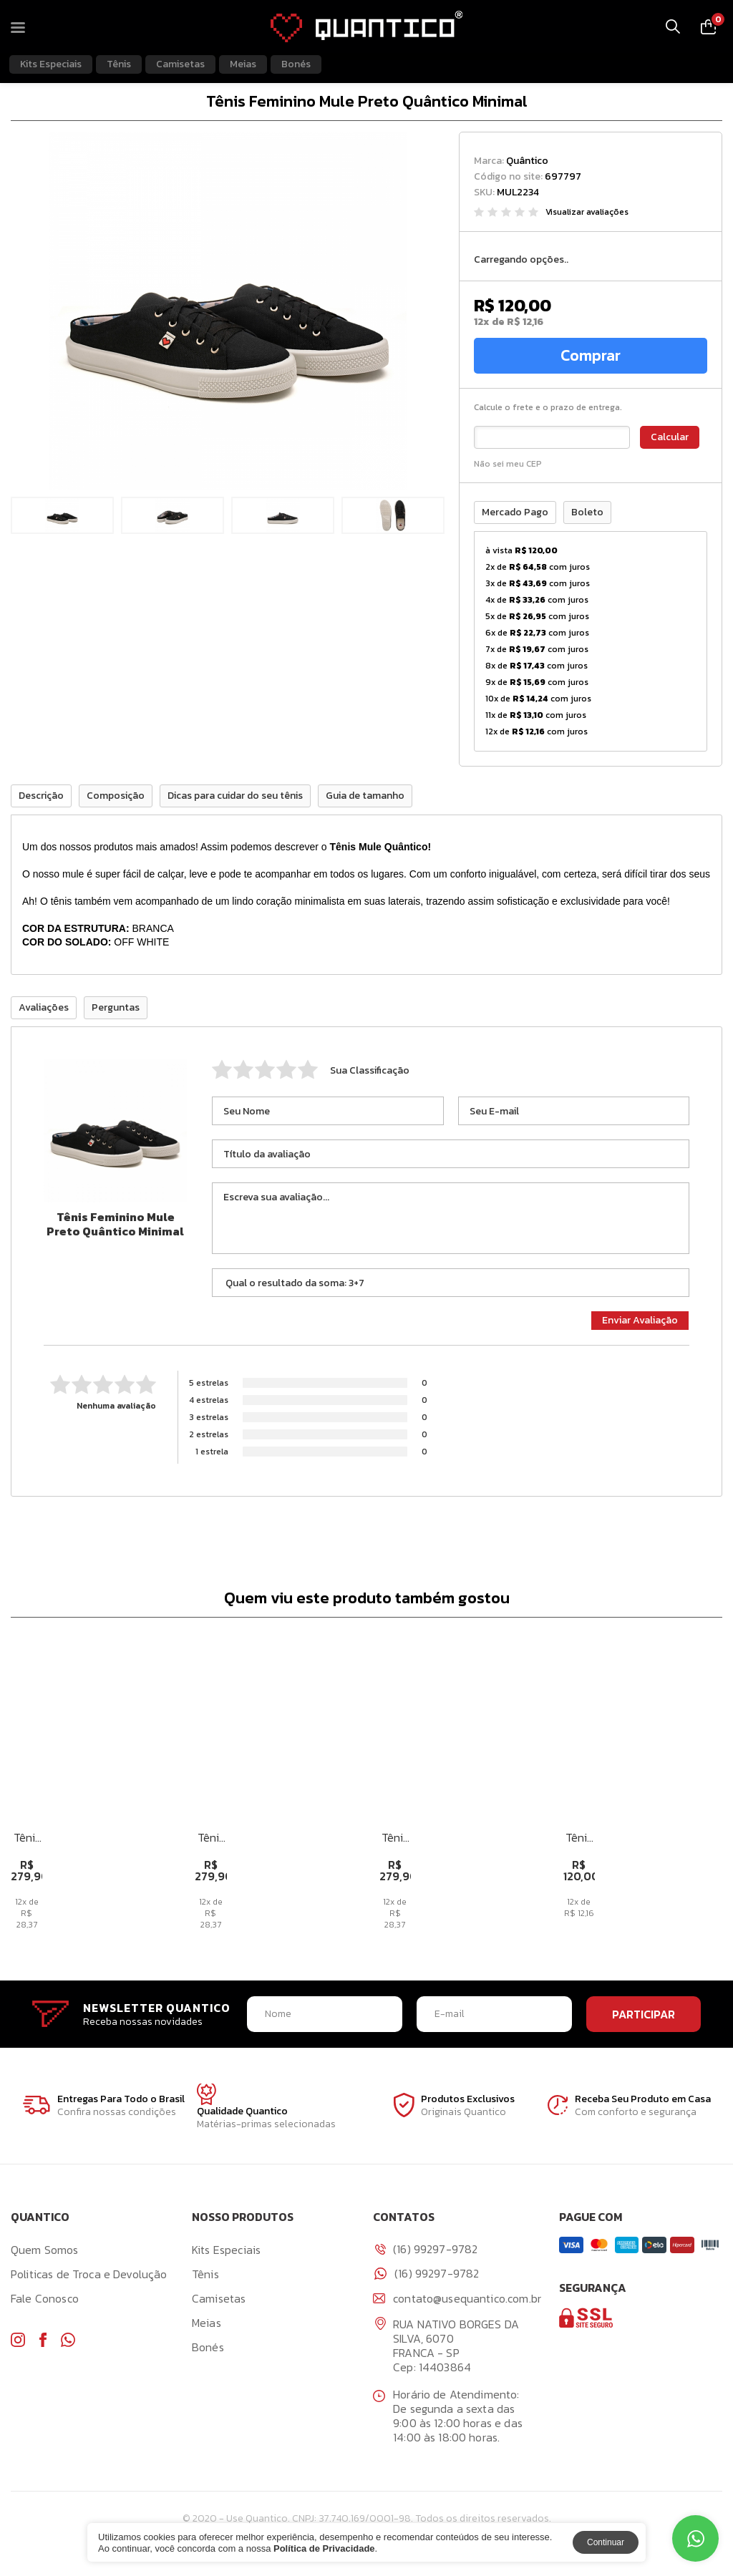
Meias (243, 64)
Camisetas (180, 64)
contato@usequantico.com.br (457, 2302)
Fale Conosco (45, 2302)
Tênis (119, 64)
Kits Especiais (51, 64)
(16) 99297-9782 (426, 2278)
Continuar (605, 2542)
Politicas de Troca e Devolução (89, 2278)
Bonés (296, 64)
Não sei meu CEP (508, 464)
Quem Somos (45, 2254)
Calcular (670, 437)
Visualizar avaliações (586, 212)
